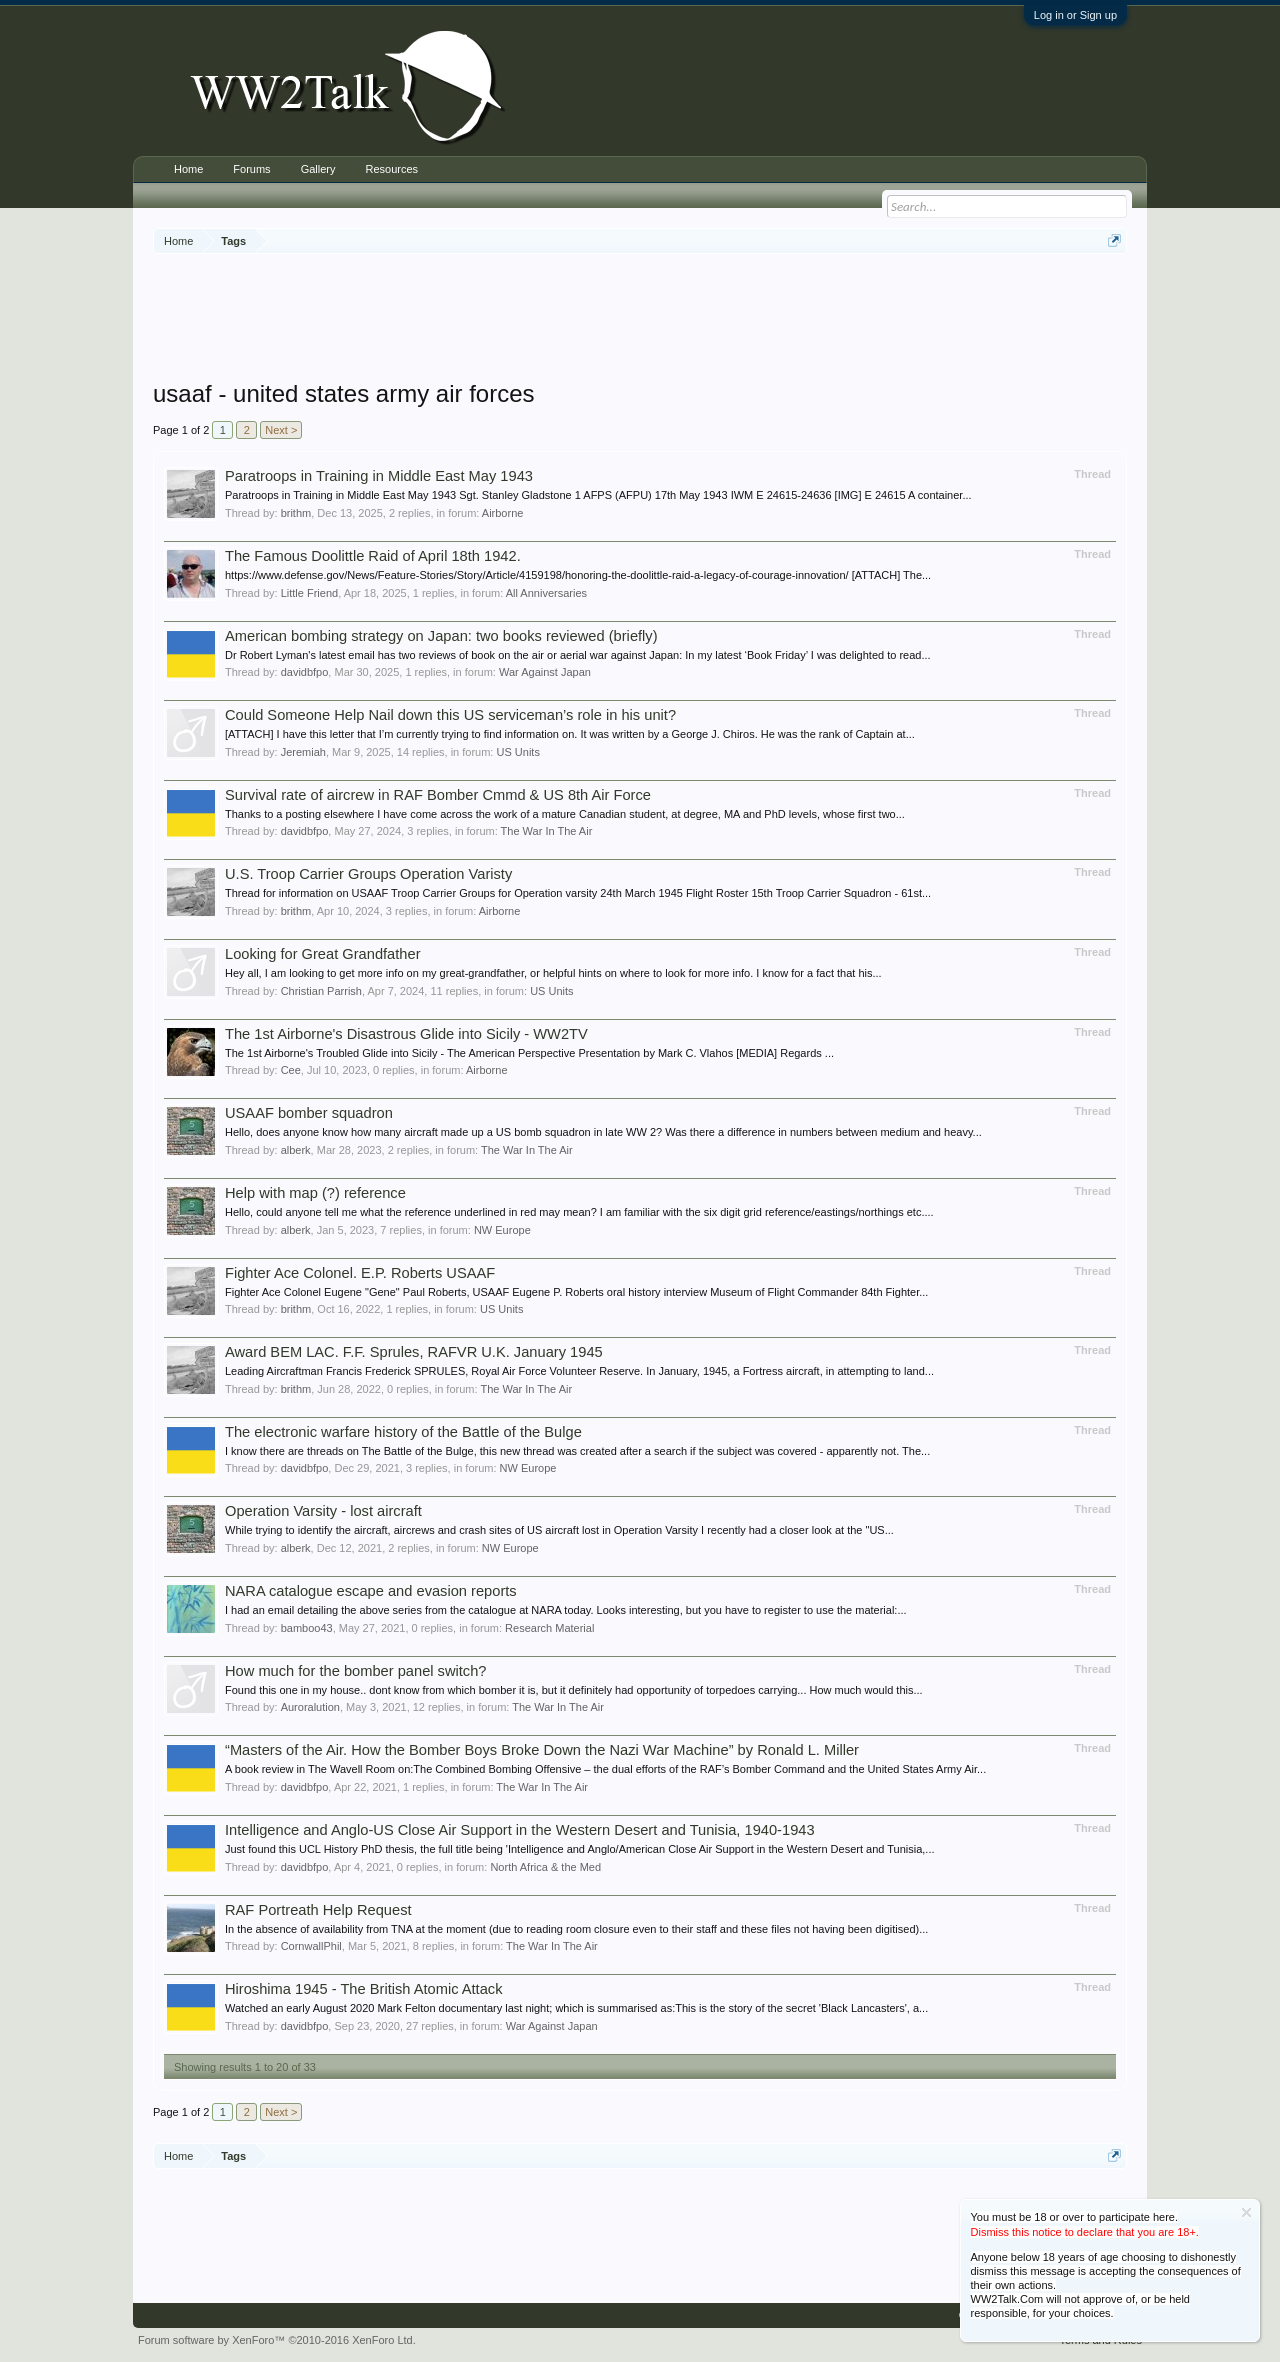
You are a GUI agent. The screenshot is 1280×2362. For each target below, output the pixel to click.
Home (188, 169)
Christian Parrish (321, 991)
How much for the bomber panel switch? (356, 1671)
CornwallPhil (311, 1946)
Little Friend (309, 593)
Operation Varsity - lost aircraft (323, 1511)
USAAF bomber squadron (309, 1113)
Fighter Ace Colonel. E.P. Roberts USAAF (360, 1273)
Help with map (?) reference (315, 1193)
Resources (391, 169)
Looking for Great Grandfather (323, 954)
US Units (518, 752)
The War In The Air (547, 831)
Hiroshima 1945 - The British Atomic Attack (364, 1989)
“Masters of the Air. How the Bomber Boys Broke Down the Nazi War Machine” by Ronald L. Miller (542, 1750)
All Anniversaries (546, 593)
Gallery (318, 169)
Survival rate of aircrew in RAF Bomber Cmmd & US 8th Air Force (438, 795)
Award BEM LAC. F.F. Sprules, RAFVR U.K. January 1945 (414, 1352)
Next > (281, 430)
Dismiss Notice (1246, 2212)
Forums (251, 169)
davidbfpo (305, 672)
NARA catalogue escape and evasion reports (371, 1591)
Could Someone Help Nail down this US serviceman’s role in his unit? (450, 715)
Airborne (503, 513)
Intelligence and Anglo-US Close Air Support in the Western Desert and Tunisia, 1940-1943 (520, 1830)
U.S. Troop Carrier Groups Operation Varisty (368, 874)
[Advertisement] (640, 319)
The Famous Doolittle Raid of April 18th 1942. (373, 556)
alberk (296, 1150)
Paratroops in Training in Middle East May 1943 (379, 476)
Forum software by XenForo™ (277, 2340)
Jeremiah (303, 752)
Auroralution (310, 1707)
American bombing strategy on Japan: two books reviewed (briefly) (441, 636)
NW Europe (502, 1230)
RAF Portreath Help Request (318, 1910)
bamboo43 (307, 1628)
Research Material (549, 1628)
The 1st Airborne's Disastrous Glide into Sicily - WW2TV (406, 1034)
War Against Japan (545, 672)
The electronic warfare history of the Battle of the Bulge (403, 1432)
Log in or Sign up (1075, 15)
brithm (296, 513)
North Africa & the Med (545, 1867)
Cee (291, 1070)
